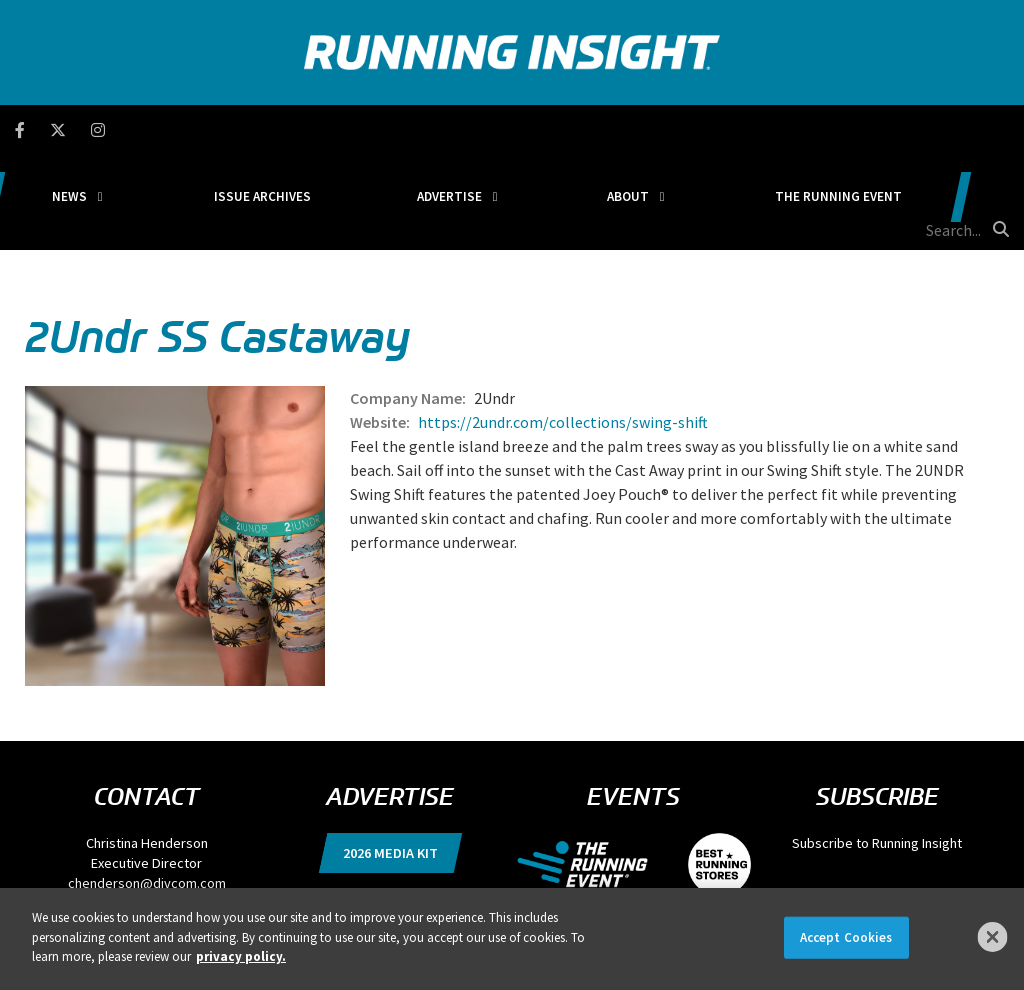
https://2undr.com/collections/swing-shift (563, 327)
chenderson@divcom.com (147, 788)
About (614, 129)
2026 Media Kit (390, 758)
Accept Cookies (846, 937)
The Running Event (776, 129)
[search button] (998, 129)
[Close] (993, 937)
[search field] (925, 130)
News (199, 129)
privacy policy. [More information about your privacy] (241, 956)
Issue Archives (343, 129)
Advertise (483, 129)
